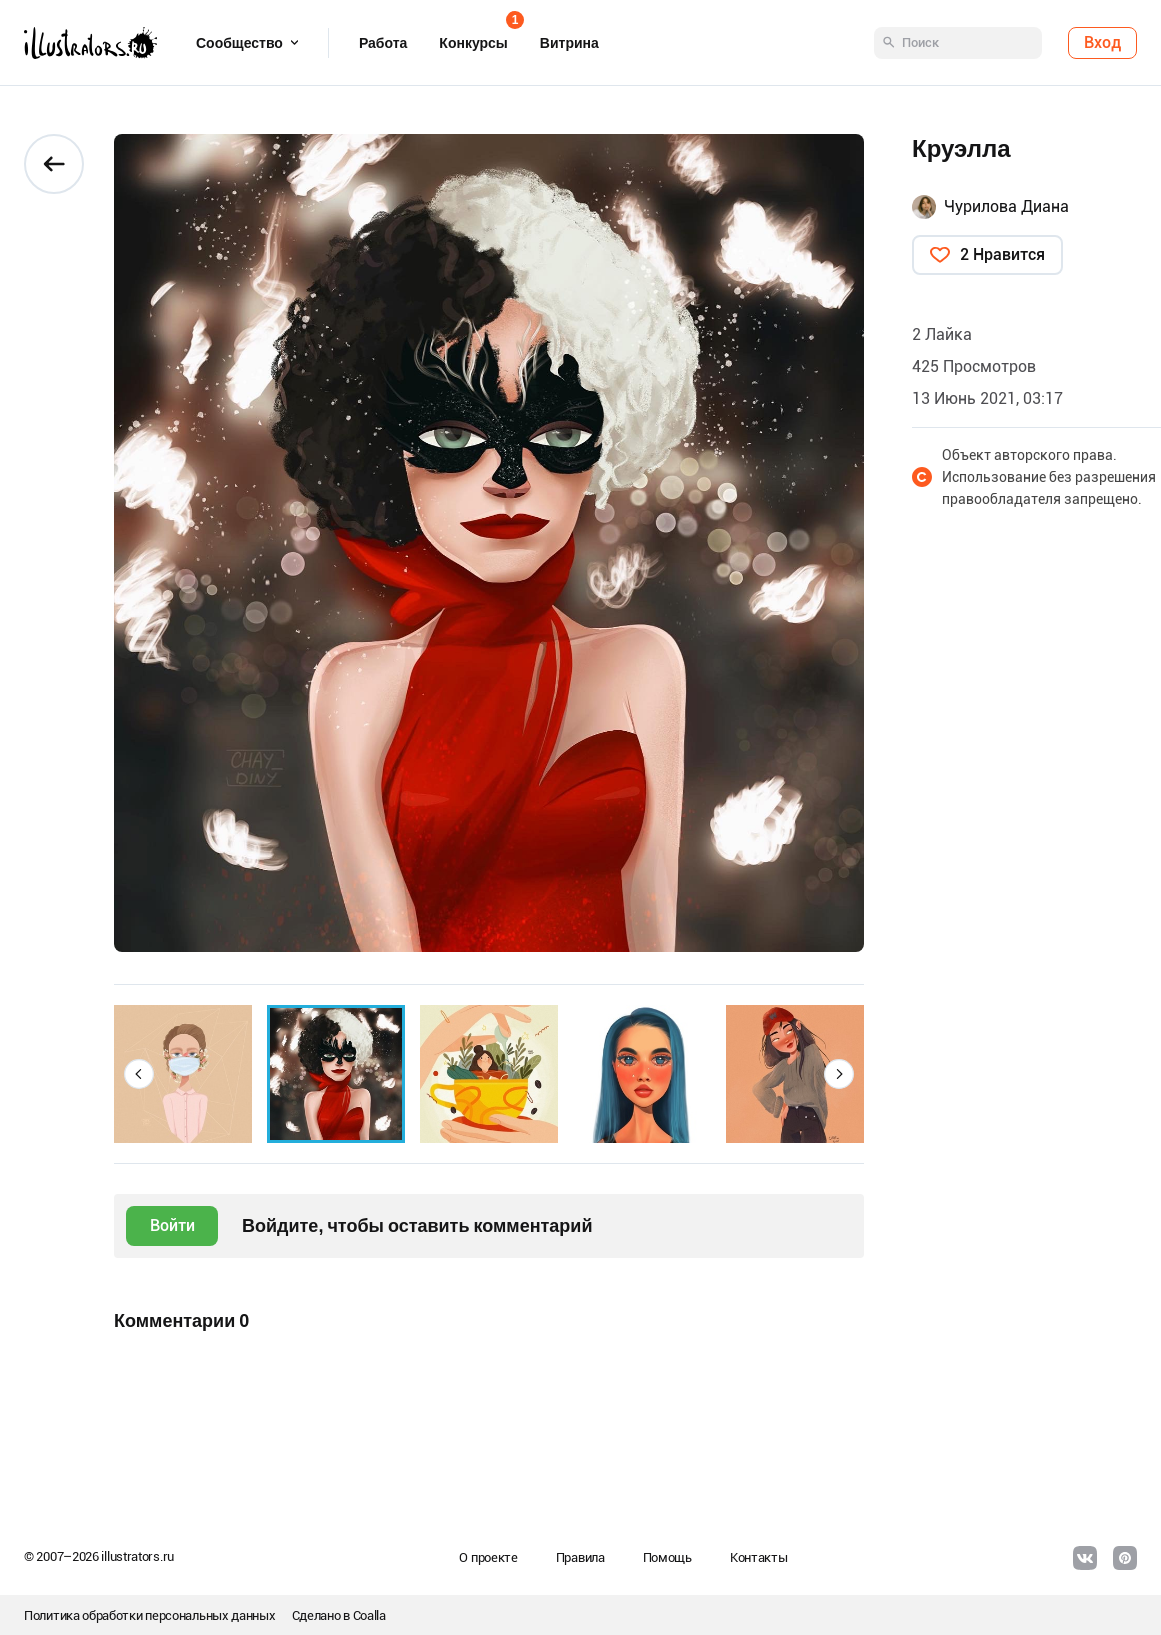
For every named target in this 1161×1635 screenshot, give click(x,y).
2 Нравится (1002, 254)
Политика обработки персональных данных (150, 1615)
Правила (580, 1557)
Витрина (569, 43)
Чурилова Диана (1006, 206)
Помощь (667, 1557)
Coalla (369, 1615)
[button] (139, 1074)
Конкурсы (473, 36)
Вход (1102, 42)
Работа (383, 43)
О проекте (488, 1557)
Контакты (759, 1557)
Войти (172, 1225)
